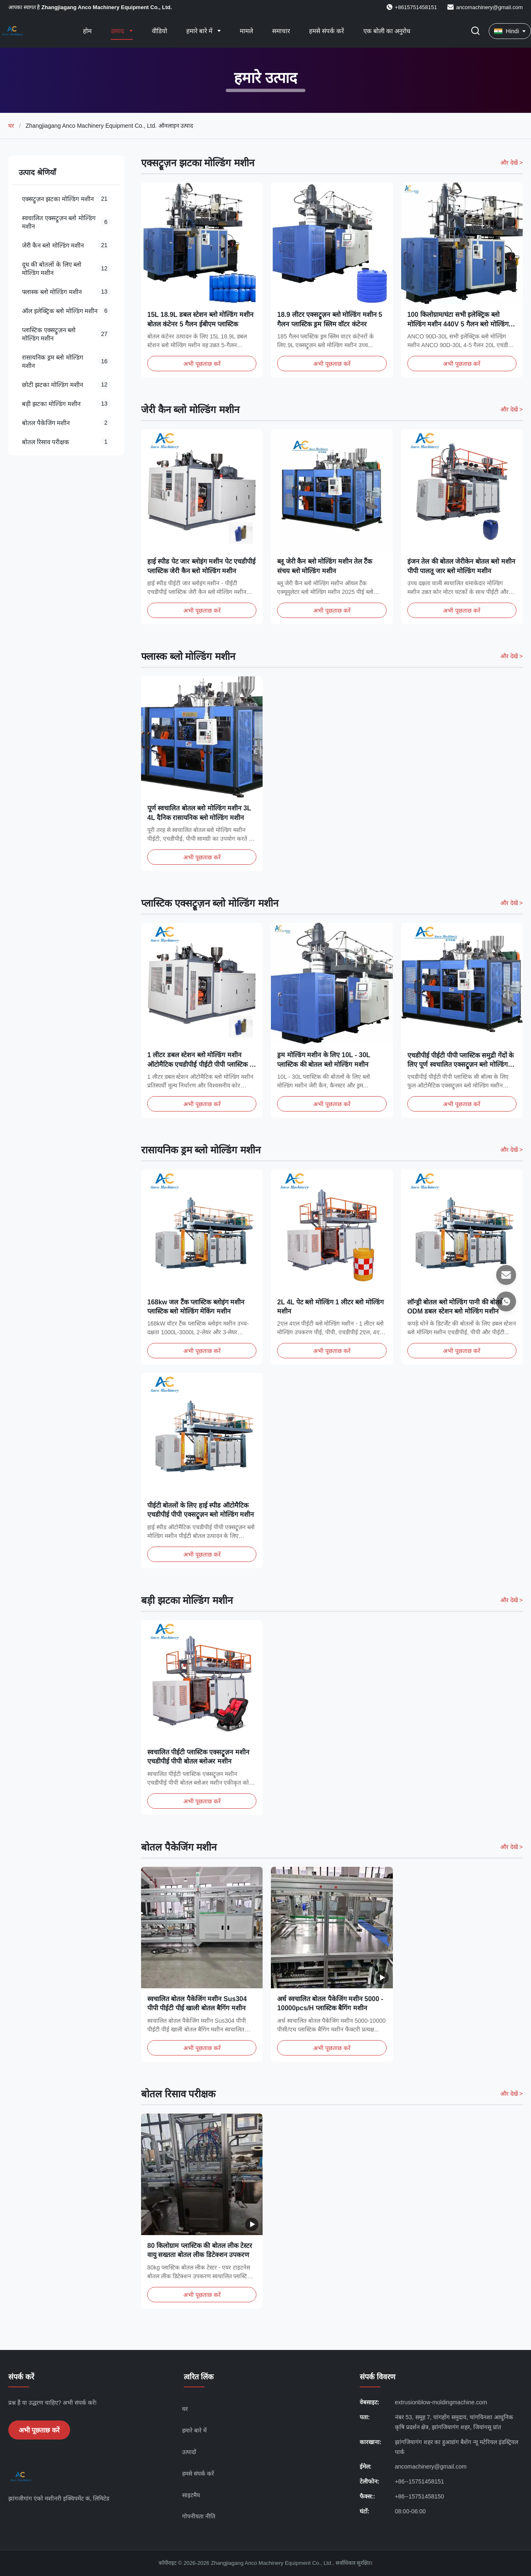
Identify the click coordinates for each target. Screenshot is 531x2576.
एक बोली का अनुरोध (387, 30)
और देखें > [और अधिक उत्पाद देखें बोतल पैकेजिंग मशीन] (511, 1847)
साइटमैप (191, 2495)
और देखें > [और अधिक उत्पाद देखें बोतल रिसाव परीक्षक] (511, 2093)
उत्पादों (189, 2452)
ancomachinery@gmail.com (489, 7)
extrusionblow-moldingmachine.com (441, 2402)
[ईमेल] (506, 1275)
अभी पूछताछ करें (202, 363)
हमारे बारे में (200, 30)
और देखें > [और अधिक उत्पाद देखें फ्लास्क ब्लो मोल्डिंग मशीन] (511, 656)
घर (11, 125)
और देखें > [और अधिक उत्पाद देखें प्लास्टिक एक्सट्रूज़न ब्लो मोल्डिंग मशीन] (511, 903)
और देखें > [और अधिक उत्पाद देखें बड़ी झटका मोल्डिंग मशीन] (511, 1600)
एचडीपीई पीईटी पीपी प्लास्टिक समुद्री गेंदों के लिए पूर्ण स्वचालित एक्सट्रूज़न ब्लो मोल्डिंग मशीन (460, 1072)
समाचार (281, 30)
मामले (246, 30)
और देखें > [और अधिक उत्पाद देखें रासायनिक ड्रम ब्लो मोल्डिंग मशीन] (511, 1149)
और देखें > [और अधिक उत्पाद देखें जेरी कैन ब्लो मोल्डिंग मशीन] (511, 409)
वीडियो (159, 30)
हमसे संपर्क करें (326, 30)
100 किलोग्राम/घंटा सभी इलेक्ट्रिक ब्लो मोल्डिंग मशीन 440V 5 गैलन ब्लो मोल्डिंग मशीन (458, 324)
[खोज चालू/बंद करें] (475, 31)
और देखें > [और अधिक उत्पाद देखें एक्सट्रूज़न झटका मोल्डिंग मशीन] (511, 162)
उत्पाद (118, 30)
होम (87, 30)
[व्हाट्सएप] (506, 1301)
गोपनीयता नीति (198, 2516)
